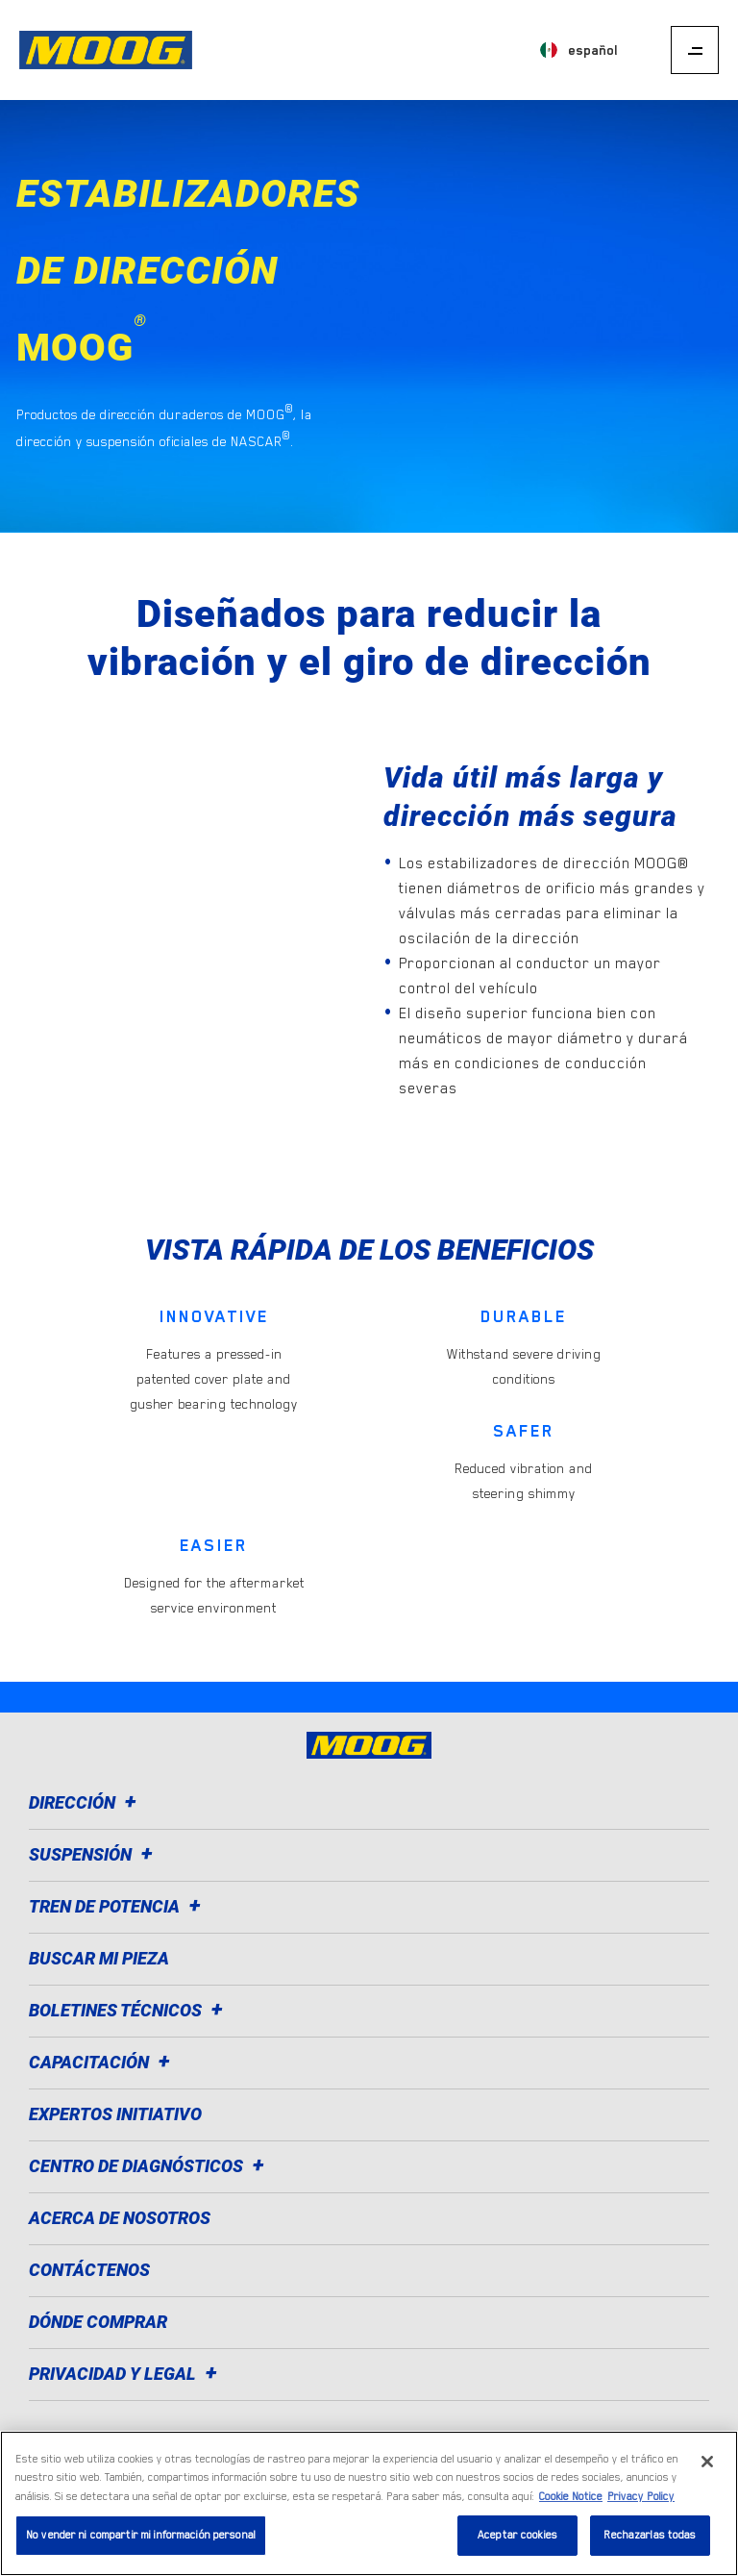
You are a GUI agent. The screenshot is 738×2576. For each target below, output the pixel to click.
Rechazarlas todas (649, 2535)
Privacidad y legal (126, 2373)
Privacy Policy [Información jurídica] (641, 2496)
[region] (369, 2503)
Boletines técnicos (129, 2010)
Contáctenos (89, 2270)
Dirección (85, 1802)
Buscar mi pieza (99, 1958)
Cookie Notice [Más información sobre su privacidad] (571, 2496)
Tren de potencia (118, 1906)
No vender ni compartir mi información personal (141, 2535)
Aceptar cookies (517, 2535)
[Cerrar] (707, 2461)
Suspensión (94, 1854)
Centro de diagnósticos (149, 2166)
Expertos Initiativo (115, 2114)
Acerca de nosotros (119, 2218)
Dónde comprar (98, 2322)
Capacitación (102, 2062)
